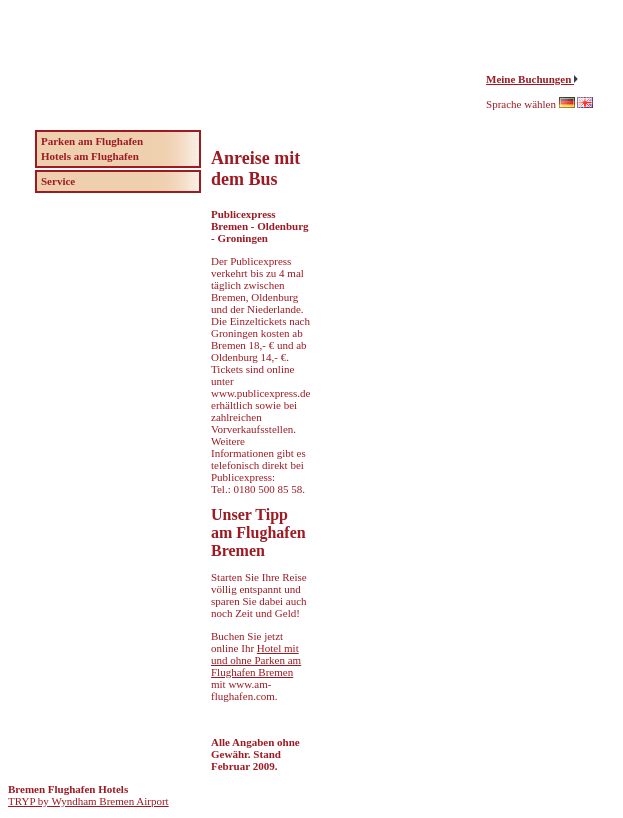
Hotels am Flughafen (90, 156)
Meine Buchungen (530, 79)
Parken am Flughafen (92, 141)
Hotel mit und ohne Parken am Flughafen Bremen (256, 660)
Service (58, 181)
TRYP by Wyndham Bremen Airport (88, 801)
